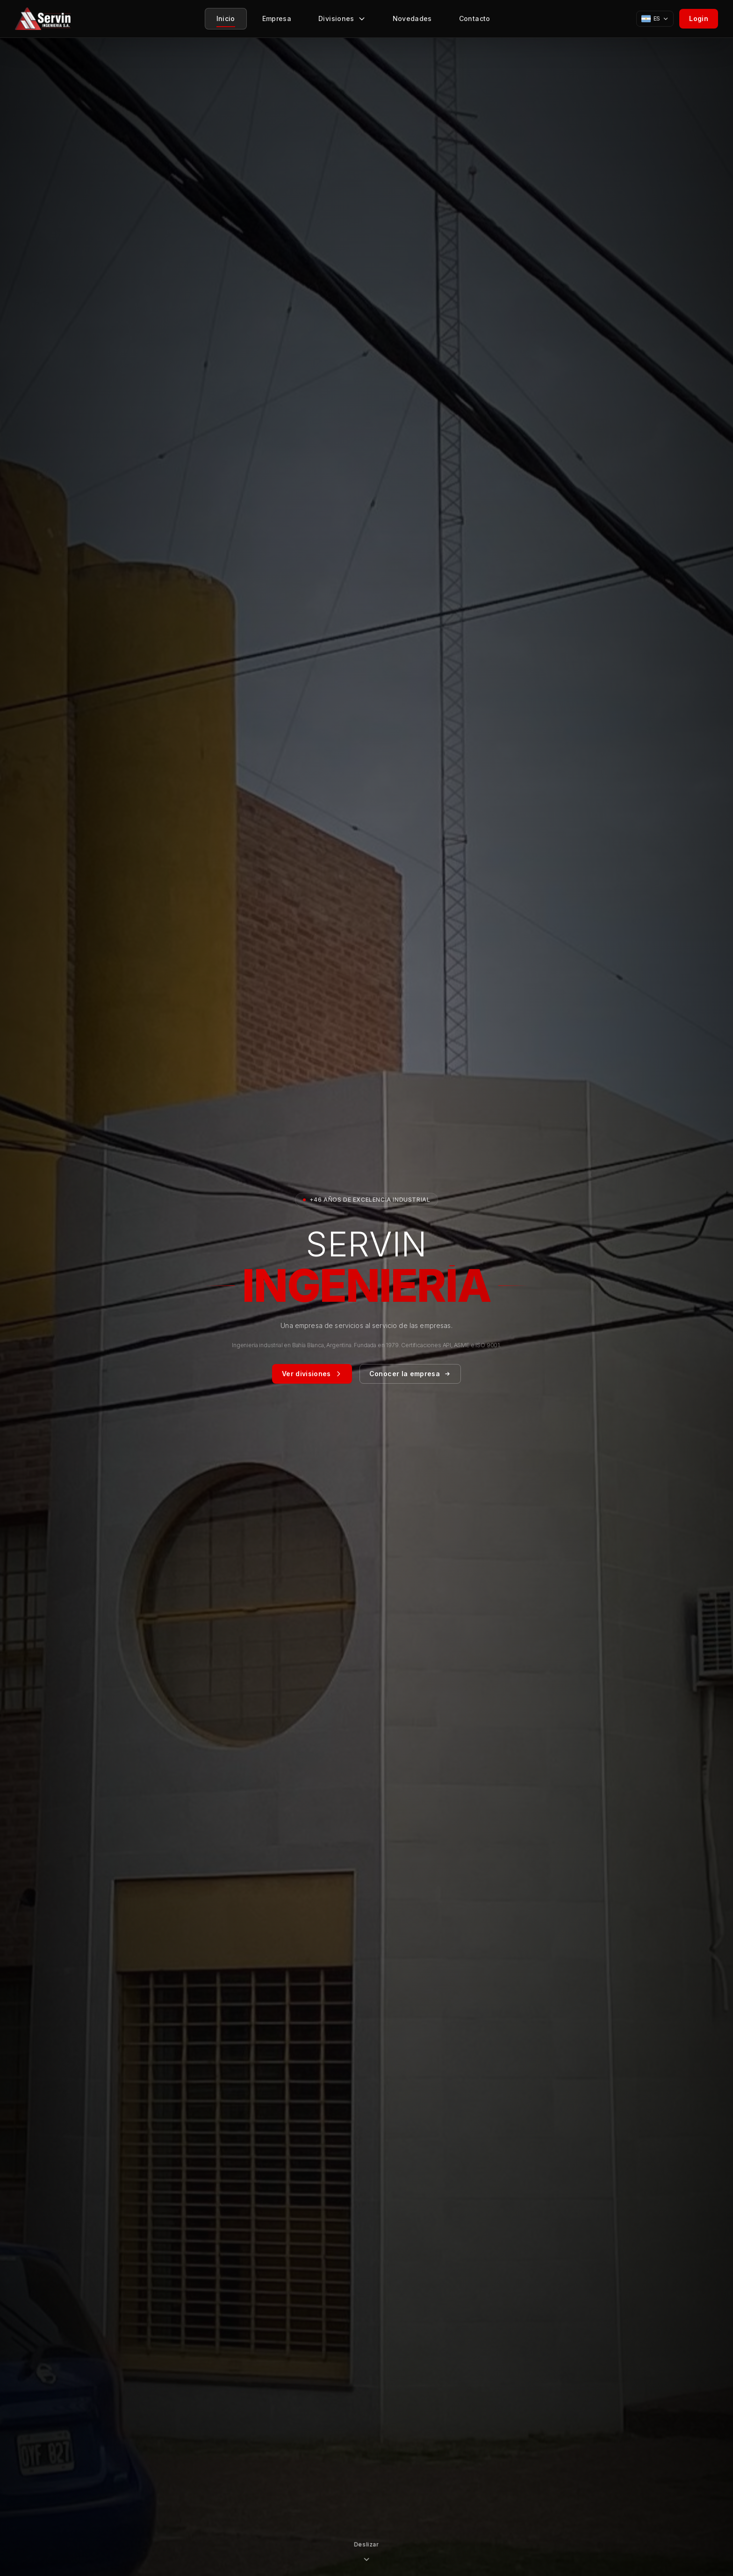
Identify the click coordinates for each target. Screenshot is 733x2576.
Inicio (225, 21)
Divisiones (342, 21)
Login (698, 18)
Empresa (276, 21)
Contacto (474, 21)
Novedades (412, 21)
